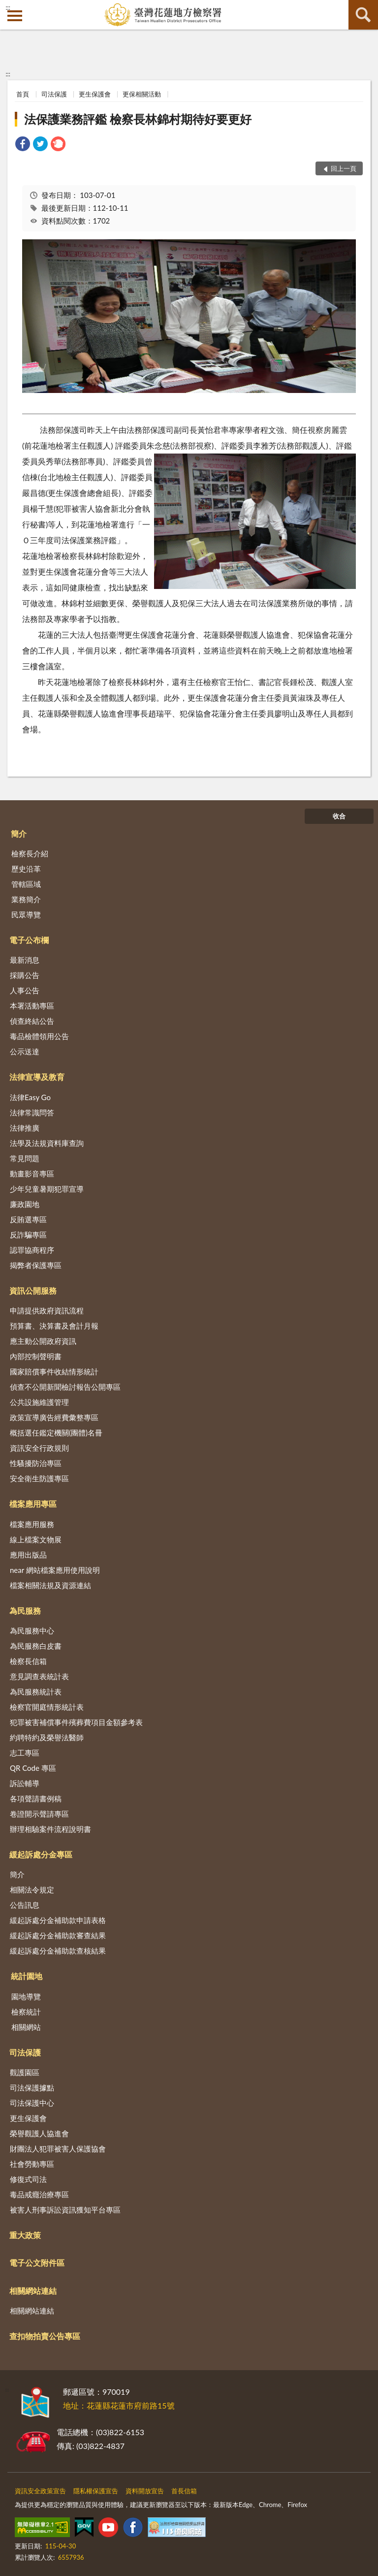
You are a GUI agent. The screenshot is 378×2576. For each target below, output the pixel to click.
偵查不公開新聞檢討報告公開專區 (65, 1386)
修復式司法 (28, 2179)
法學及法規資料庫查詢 (47, 1143)
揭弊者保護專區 (36, 1265)
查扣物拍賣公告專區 (44, 2336)
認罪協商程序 (32, 1249)
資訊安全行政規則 (39, 1447)
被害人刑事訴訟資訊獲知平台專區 (65, 2209)
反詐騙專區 (28, 1234)
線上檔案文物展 (36, 1539)
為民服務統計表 (36, 1691)
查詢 (363, 15)
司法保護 (54, 94)
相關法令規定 (32, 1889)
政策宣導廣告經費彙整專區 (54, 1417)
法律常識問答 (32, 1112)
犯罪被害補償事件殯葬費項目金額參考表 (76, 1722)
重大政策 (25, 2235)
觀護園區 (24, 2072)
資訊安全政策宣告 (40, 2491)
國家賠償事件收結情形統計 (54, 1371)
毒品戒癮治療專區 (39, 2194)
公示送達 (24, 1051)
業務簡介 (26, 899)
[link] (22, 145)
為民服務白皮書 (36, 1645)
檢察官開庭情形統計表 (47, 1706)
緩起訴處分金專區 (40, 1854)
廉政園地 (24, 1204)
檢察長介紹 (29, 853)
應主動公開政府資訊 (43, 1341)
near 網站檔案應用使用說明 (55, 1569)
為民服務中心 (32, 1630)
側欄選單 (14, 15)
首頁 (22, 94)
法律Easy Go (30, 1097)
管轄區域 (26, 884)
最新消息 (24, 959)
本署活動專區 (32, 1005)
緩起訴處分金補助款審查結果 (58, 1935)
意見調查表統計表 (39, 1676)
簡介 (19, 833)
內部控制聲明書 (36, 1356)
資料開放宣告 (145, 2491)
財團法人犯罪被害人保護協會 (58, 2148)
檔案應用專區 (33, 1503)
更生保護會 (95, 94)
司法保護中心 (32, 2102)
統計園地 (26, 1976)
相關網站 (26, 2026)
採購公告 (24, 975)
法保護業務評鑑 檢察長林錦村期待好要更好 (138, 119)
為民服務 (25, 1610)
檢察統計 (26, 2011)
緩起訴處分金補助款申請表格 (58, 1920)
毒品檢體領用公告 (39, 1036)
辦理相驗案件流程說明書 (50, 1829)
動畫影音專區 (32, 1173)
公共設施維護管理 (39, 1402)
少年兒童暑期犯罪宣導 (47, 1188)
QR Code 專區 (33, 1767)
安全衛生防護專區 (39, 1478)
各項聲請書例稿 (36, 1798)
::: (7, 7)
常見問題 (24, 1158)
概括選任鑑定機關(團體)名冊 (56, 1432)
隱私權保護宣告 (95, 2491)
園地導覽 (26, 1996)
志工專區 (24, 1752)
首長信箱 (184, 2491)
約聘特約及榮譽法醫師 (47, 1737)
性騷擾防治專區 (36, 1463)
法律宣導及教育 (36, 1076)
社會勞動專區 (32, 2163)
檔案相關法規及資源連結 (50, 1585)
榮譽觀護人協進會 (39, 2133)
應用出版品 (28, 1554)
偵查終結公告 (32, 1020)
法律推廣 (24, 1127)
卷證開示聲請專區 (39, 1813)
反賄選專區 (28, 1219)
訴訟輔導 (24, 1783)
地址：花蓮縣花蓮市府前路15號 (119, 2405)
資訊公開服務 (33, 1290)
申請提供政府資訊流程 (47, 1310)
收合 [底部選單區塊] (339, 816)
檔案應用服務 (32, 1524)
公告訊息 (24, 1904)
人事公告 (24, 990)
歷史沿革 (26, 868)
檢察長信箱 (28, 1661)
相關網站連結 (33, 2290)
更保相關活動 (142, 94)
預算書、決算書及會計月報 (54, 1325)
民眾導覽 (26, 914)
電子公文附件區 (36, 2262)
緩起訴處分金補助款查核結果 (58, 1950)
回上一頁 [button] (343, 168)
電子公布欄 (29, 940)
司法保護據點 (32, 2087)
